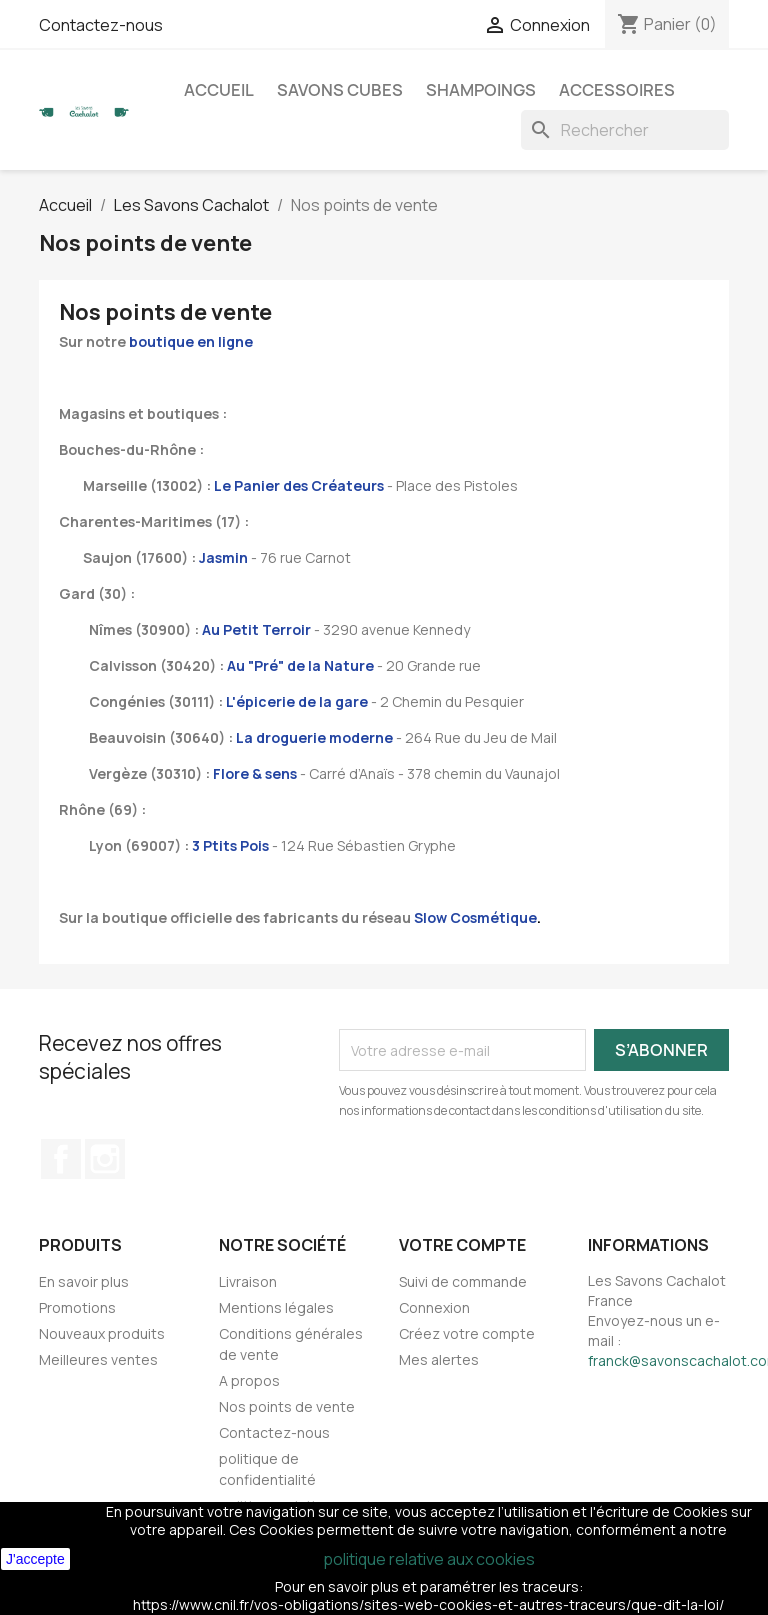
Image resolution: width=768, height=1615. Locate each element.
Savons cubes (340, 90)
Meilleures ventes (98, 1359)
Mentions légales (276, 1307)
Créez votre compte (467, 1333)
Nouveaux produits (102, 1333)
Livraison (248, 1281)
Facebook (61, 1159)
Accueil (219, 90)
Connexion (434, 1307)
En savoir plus (84, 1281)
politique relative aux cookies (429, 1559)
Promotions (77, 1307)
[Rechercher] (625, 130)
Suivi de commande (463, 1281)
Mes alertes (439, 1359)
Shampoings (481, 90)
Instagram (105, 1159)
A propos (249, 1380)
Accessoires (617, 90)
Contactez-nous (101, 25)
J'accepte (35, 1559)
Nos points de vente (287, 1406)
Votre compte (462, 1245)
